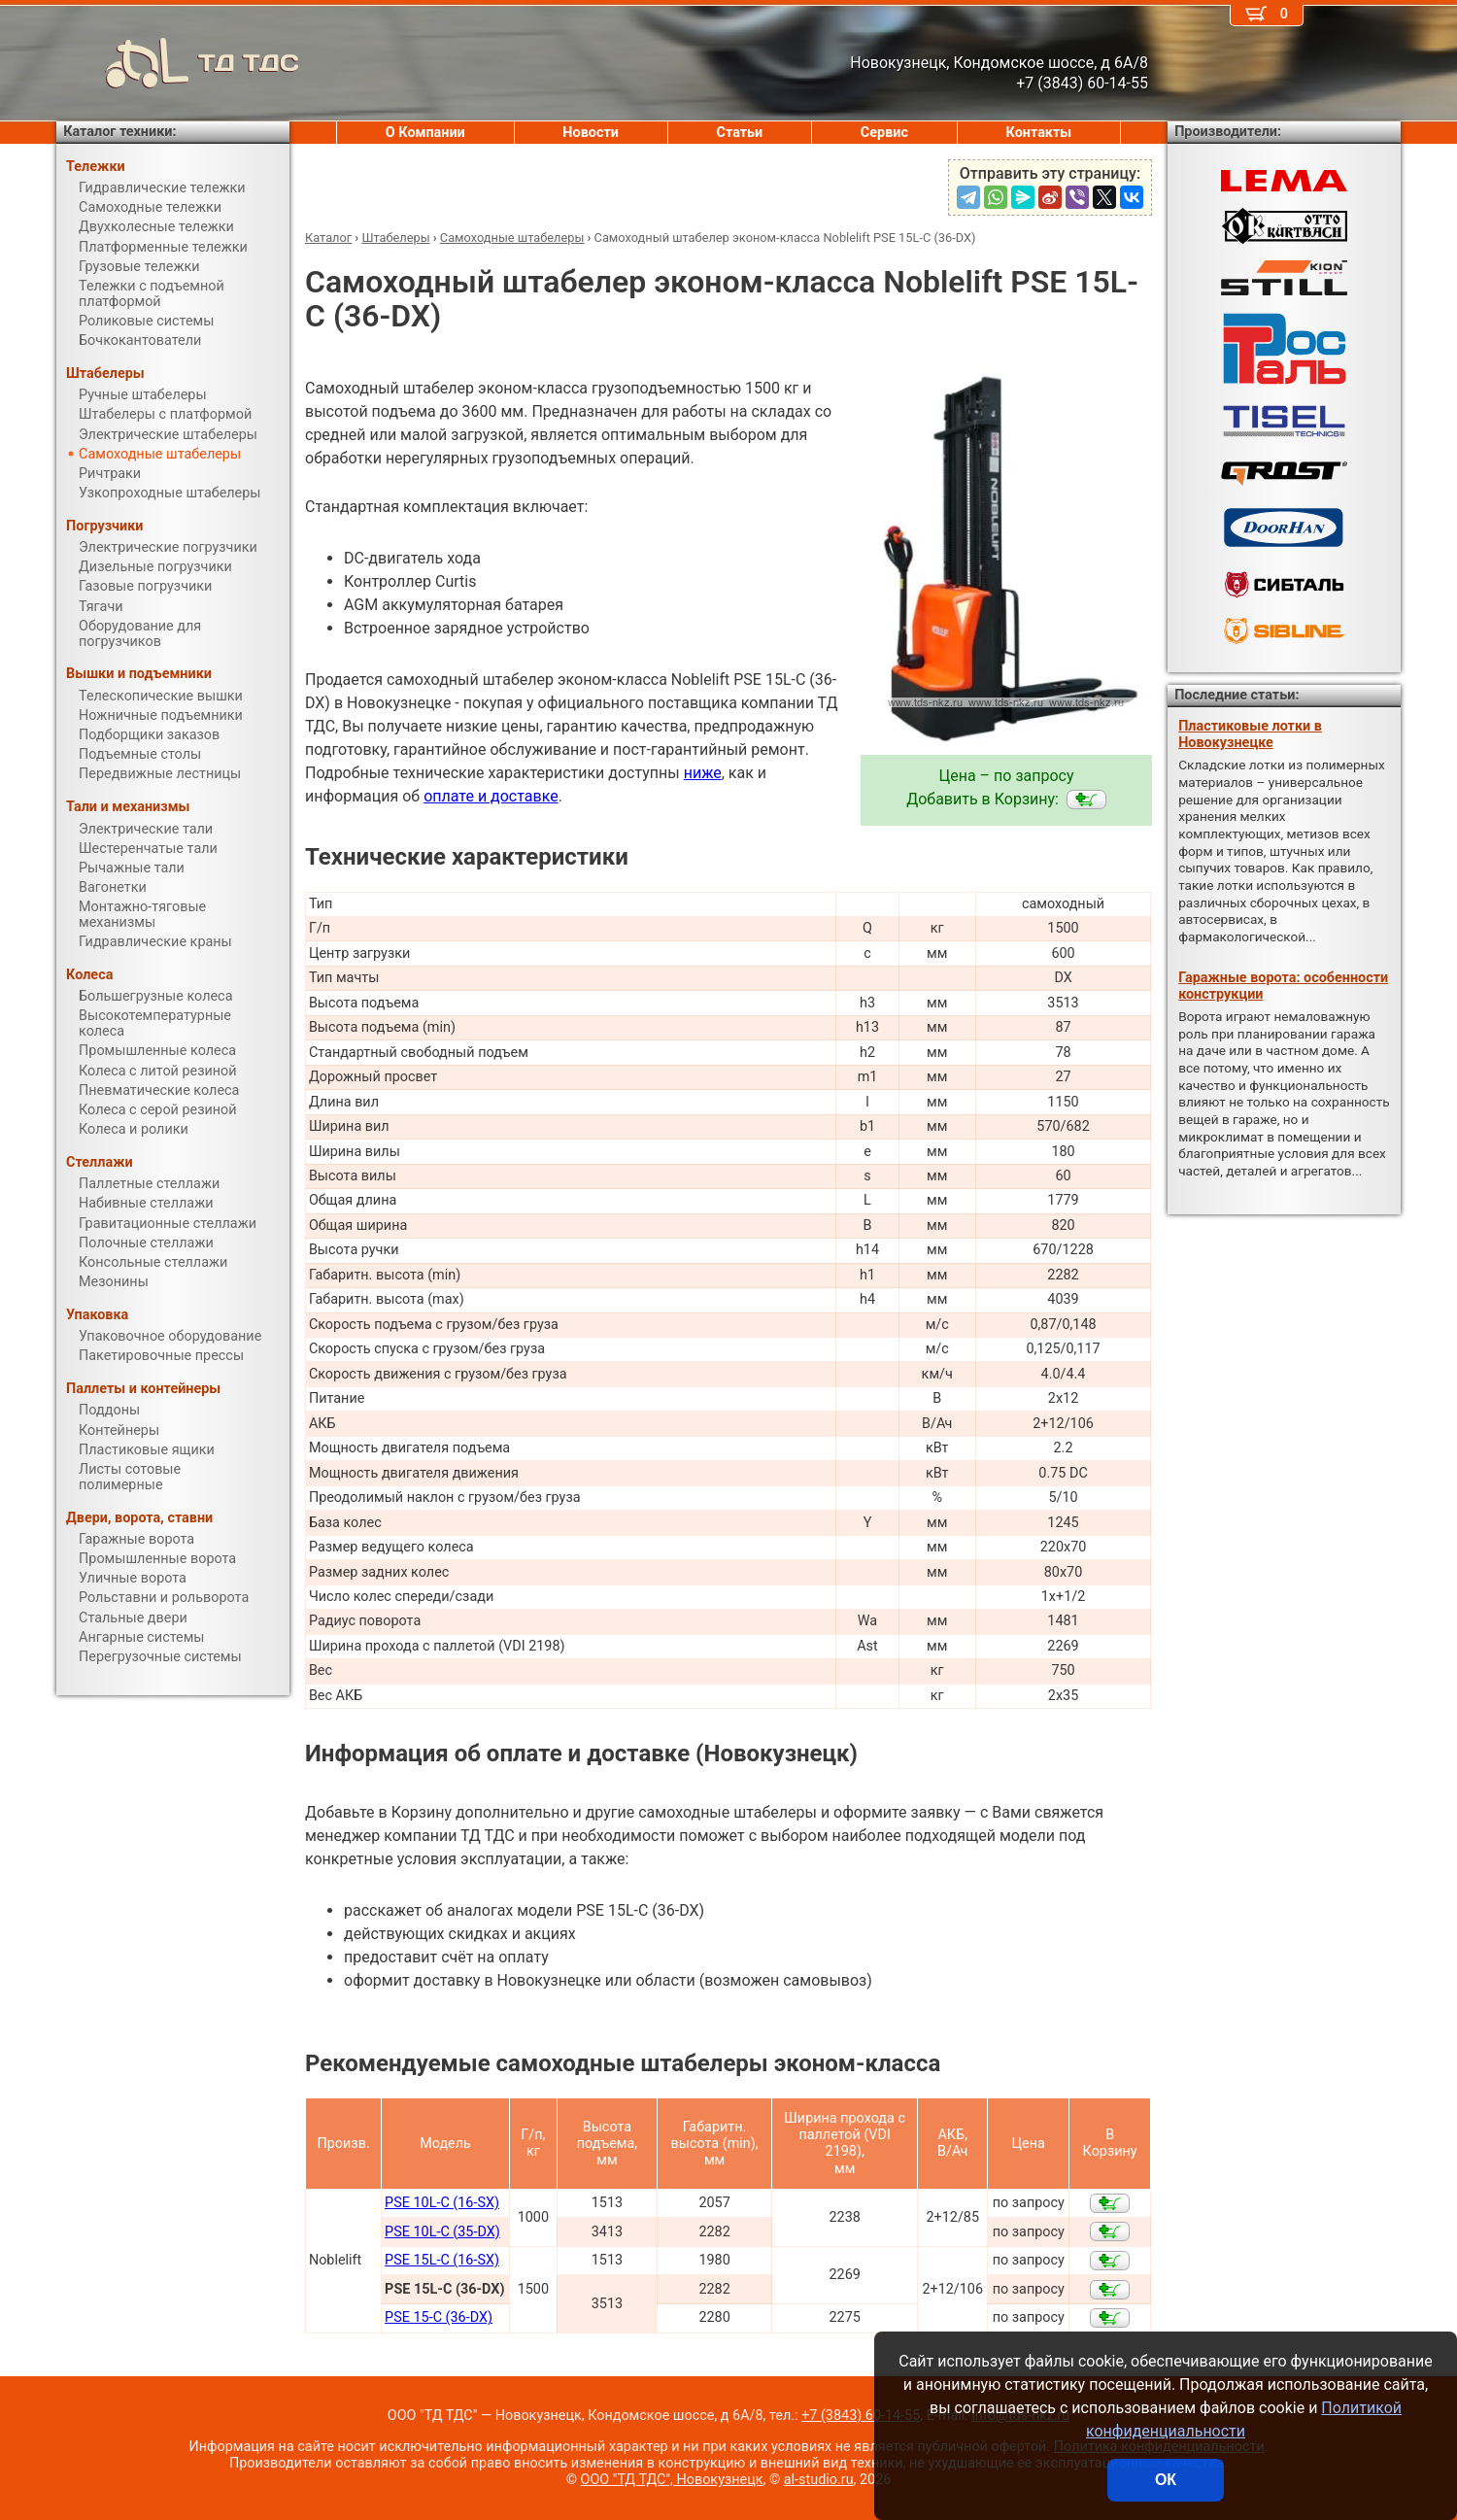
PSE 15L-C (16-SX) (442, 2260)
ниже (703, 773)
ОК (1165, 2479)
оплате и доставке (491, 796)
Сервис (884, 132)
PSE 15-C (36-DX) (438, 2317)
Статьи (739, 132)
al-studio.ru (819, 2479)
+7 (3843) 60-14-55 (860, 2415)
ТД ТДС (177, 63)
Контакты (1039, 132)
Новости (590, 132)
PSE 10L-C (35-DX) (442, 2232)
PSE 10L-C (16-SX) (442, 2203)
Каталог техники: (119, 131)
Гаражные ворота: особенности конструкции (1283, 986)
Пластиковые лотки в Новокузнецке (1250, 734)
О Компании (425, 132)
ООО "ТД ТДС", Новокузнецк (672, 2479)
